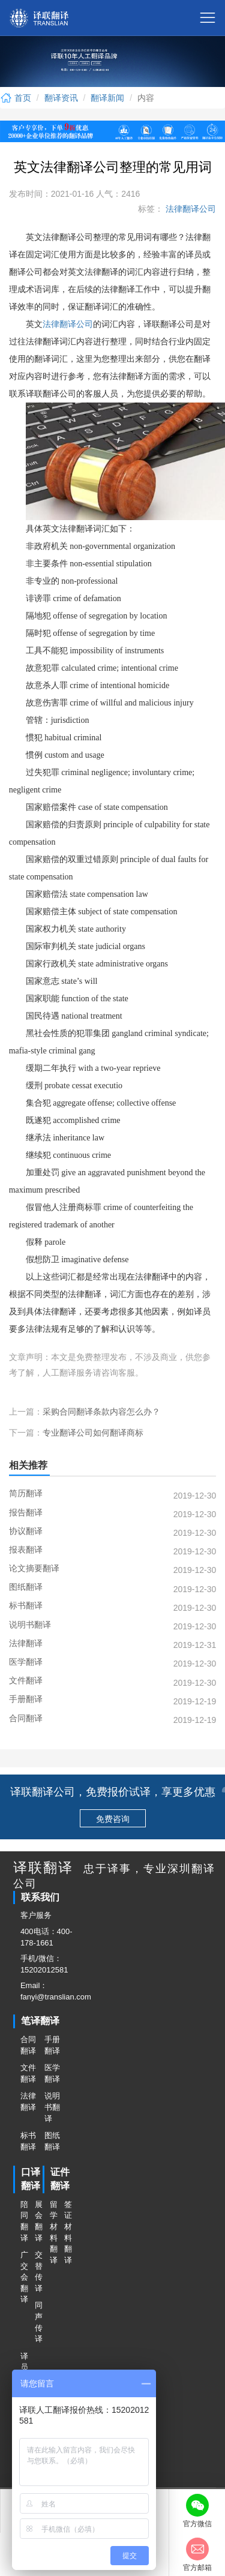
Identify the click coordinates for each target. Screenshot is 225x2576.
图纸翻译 (52, 2141)
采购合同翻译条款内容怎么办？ (101, 1411)
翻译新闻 (107, 98)
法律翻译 (28, 2101)
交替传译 (38, 2271)
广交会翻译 (24, 2277)
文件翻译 (28, 2073)
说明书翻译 (52, 2106)
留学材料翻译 (53, 2232)
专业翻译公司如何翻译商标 (93, 1432)
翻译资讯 (61, 98)
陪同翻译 (24, 2221)
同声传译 (38, 2322)
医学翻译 (52, 2073)
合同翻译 (28, 2045)
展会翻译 (38, 2221)
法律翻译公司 (189, 209)
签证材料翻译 (67, 2232)
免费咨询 (113, 1819)
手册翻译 (52, 2045)
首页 (15, 98)
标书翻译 (28, 2141)
